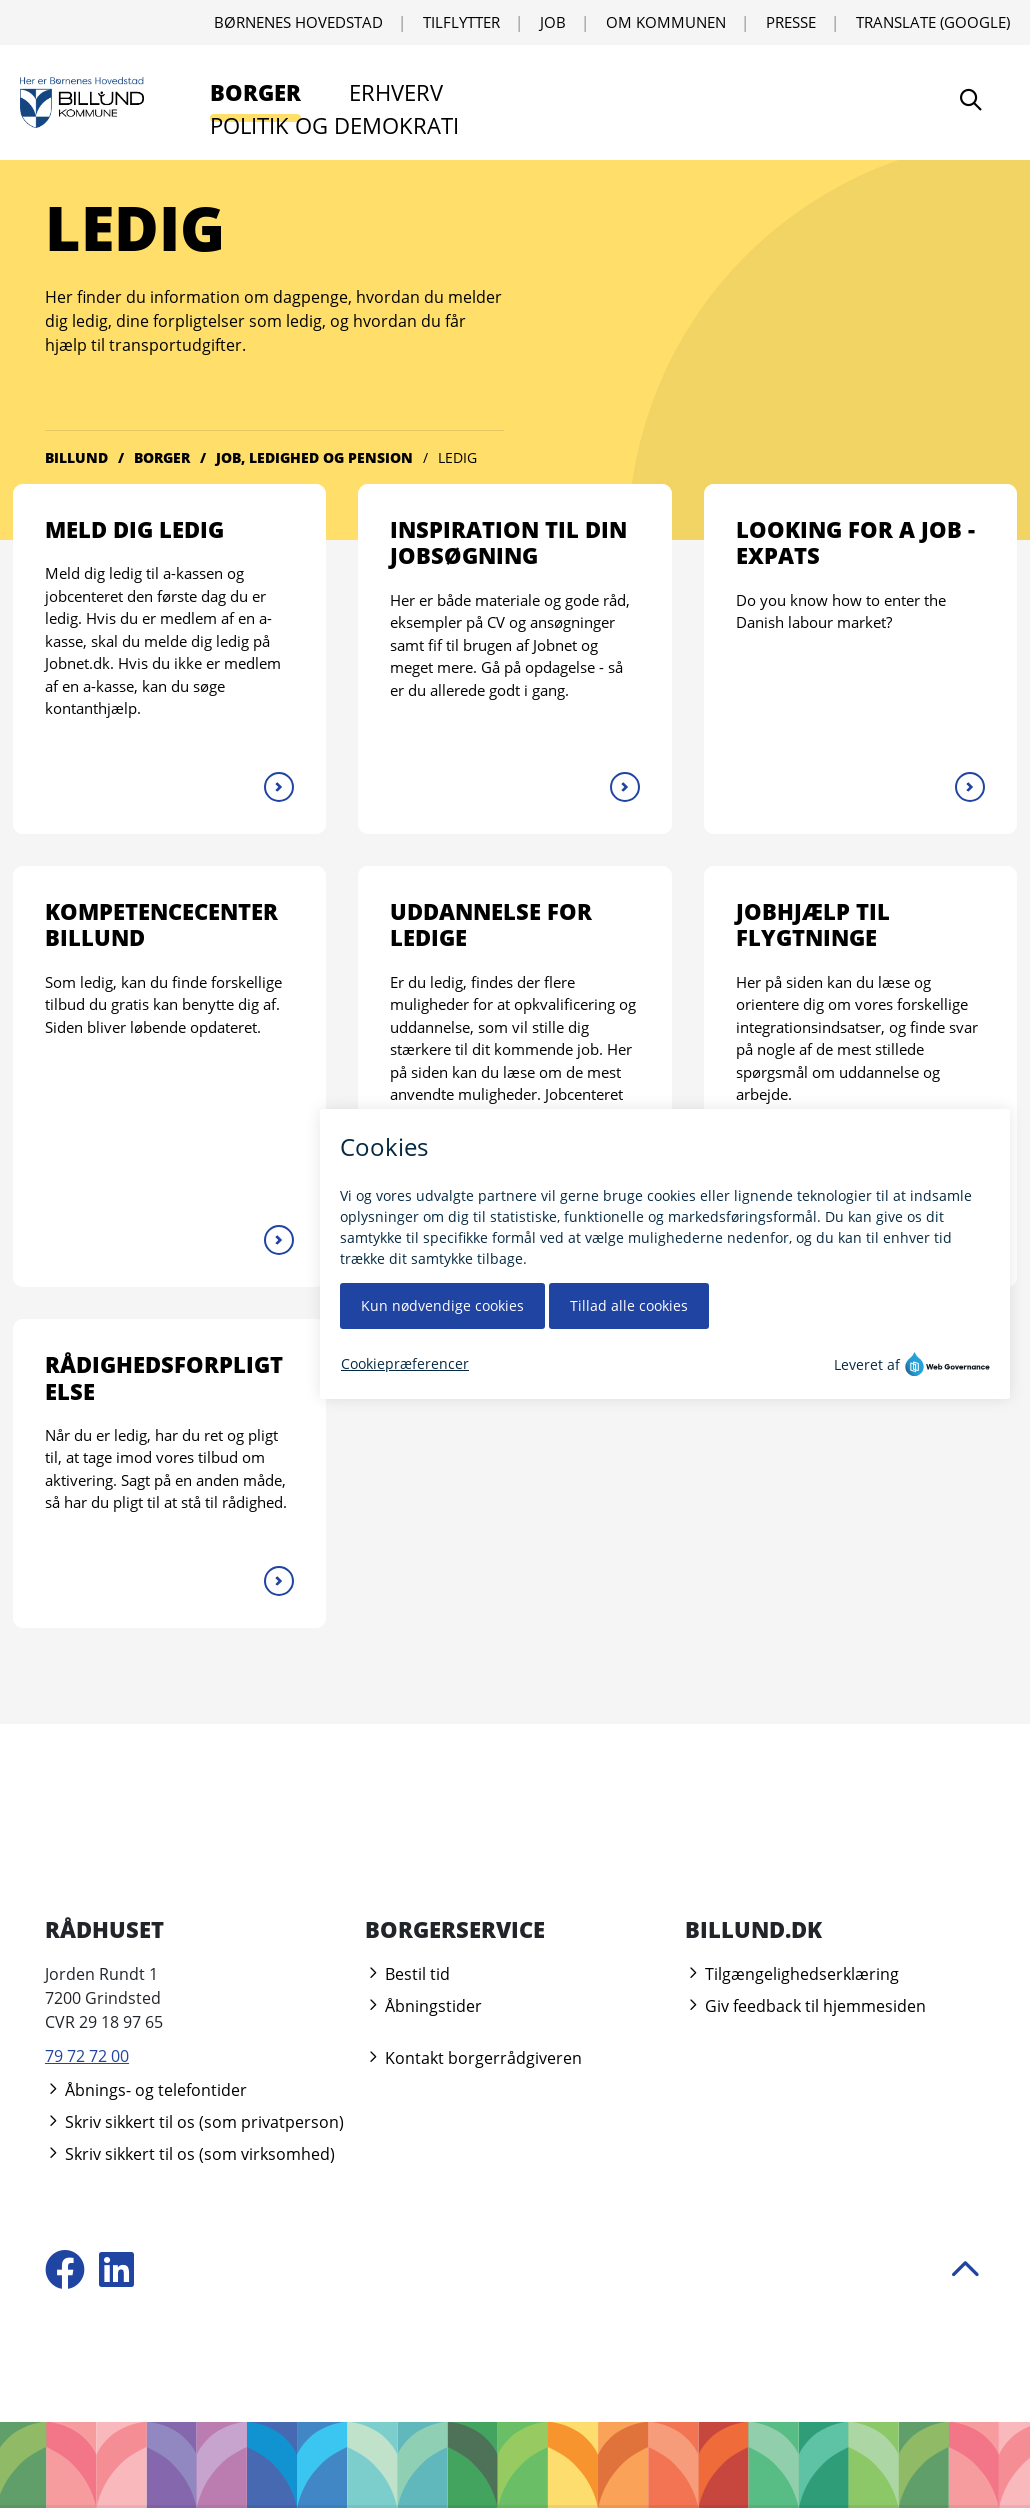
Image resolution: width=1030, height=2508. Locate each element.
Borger (255, 92)
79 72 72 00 (87, 2056)
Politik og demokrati (334, 125)
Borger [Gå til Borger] (162, 457)
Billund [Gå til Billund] (76, 457)
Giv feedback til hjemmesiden (805, 2006)
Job (553, 22)
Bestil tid (407, 1974)
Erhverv (396, 92)
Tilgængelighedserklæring (792, 1974)
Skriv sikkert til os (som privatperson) (194, 2122)
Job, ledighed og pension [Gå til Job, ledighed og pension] (314, 457)
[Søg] (971, 102)
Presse (791, 22)
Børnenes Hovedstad (298, 22)
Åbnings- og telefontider (146, 2090)
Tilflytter (461, 22)
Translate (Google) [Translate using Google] (933, 22)
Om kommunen (666, 22)
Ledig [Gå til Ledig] (457, 457)
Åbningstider (423, 2006)
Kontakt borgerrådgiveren (473, 2058)
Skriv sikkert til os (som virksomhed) (190, 2154)
